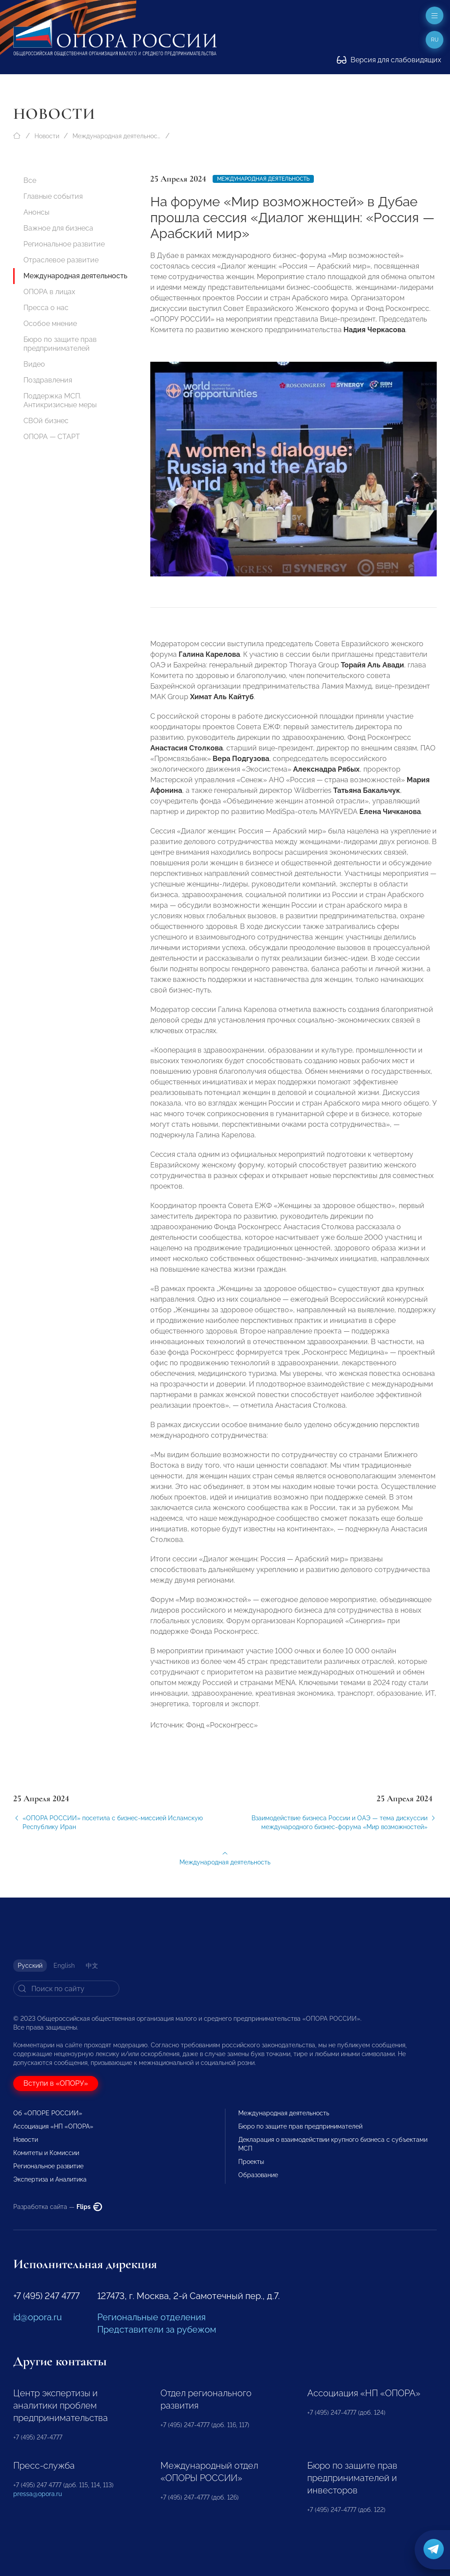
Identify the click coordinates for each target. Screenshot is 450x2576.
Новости (46, 136)
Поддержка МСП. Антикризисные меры (60, 400)
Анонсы (36, 212)
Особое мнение (50, 323)
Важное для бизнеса (58, 228)
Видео (34, 364)
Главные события (53, 196)
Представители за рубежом (156, 2329)
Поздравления (47, 380)
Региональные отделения (151, 2317)
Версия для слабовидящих (389, 60)
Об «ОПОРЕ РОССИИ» (47, 2113)
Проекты (251, 2161)
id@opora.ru (37, 2317)
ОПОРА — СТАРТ (51, 436)
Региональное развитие (64, 244)
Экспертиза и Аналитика (50, 2179)
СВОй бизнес (46, 421)
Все (29, 180)
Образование (258, 2174)
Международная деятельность (116, 136)
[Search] (66, 1988)
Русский (30, 1965)
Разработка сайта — (57, 2206)
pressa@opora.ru (37, 2493)
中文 (92, 1965)
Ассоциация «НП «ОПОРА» (53, 2126)
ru (435, 40)
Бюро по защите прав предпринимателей (60, 343)
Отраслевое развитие (61, 260)
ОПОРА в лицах (49, 292)
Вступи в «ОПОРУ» (55, 2083)
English (64, 1965)
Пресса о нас (46, 307)
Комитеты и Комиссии (46, 2152)
